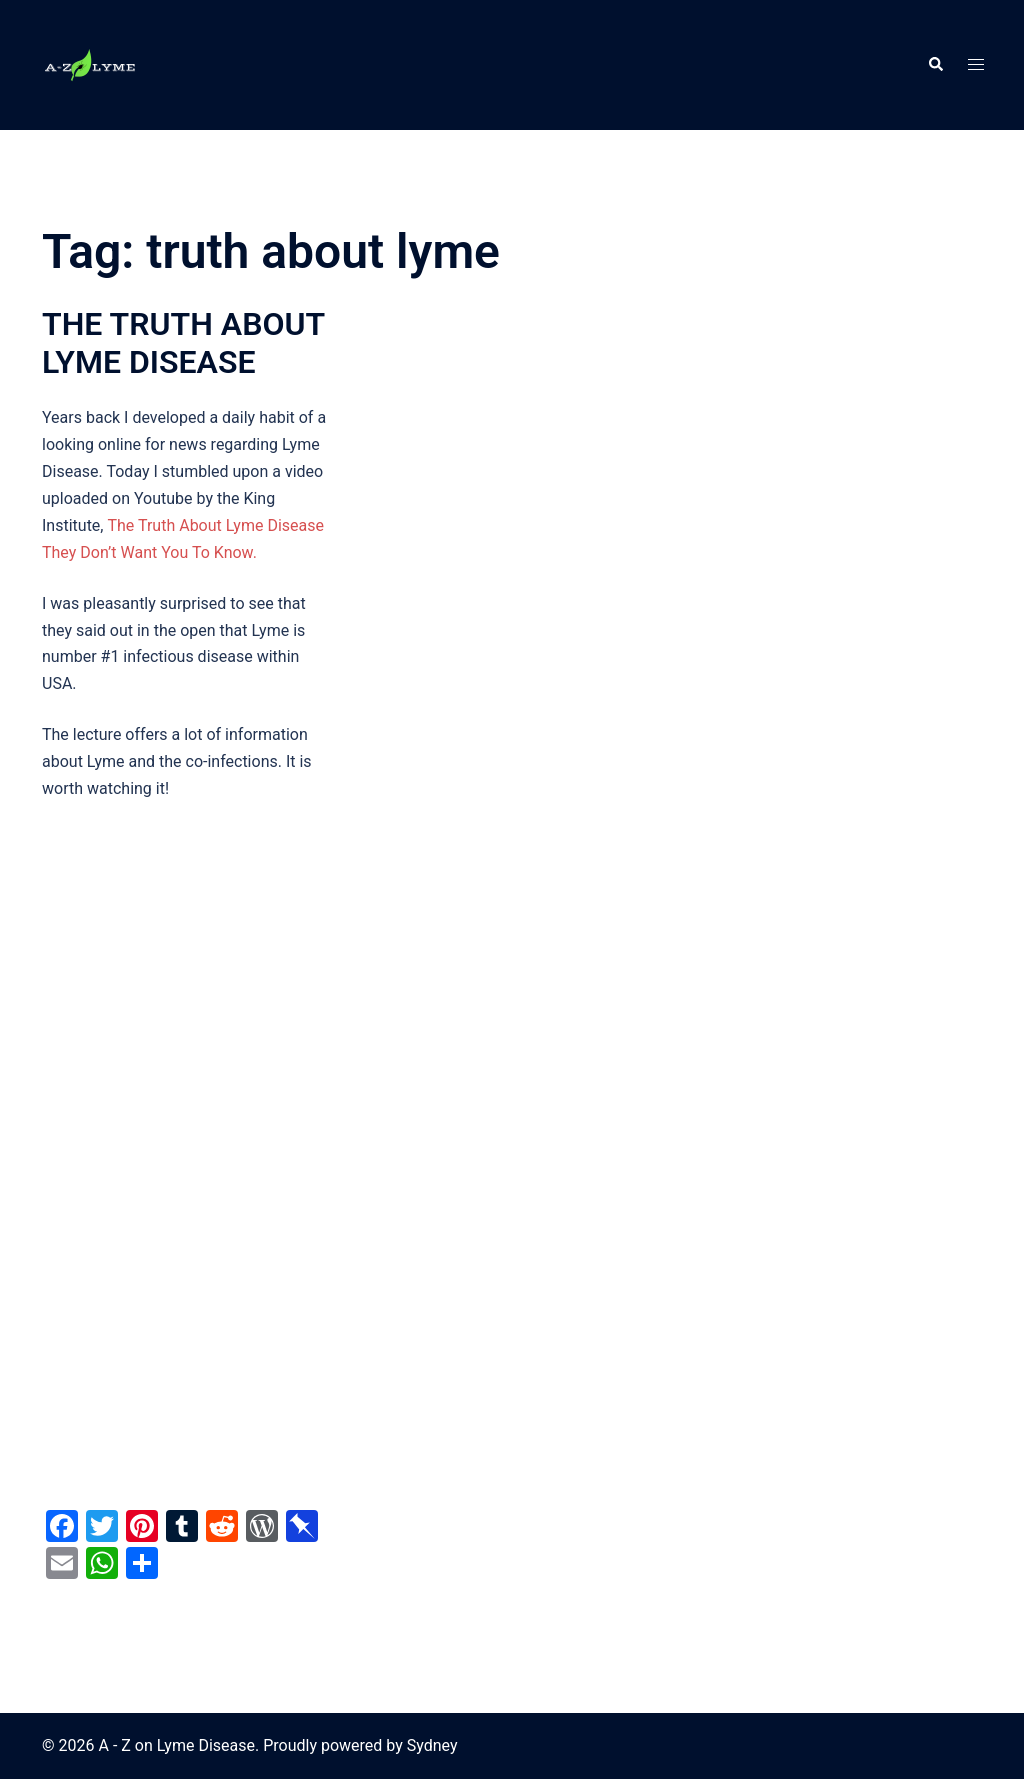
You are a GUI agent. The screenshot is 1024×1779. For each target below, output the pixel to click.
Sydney (432, 1745)
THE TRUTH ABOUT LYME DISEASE (183, 343)
